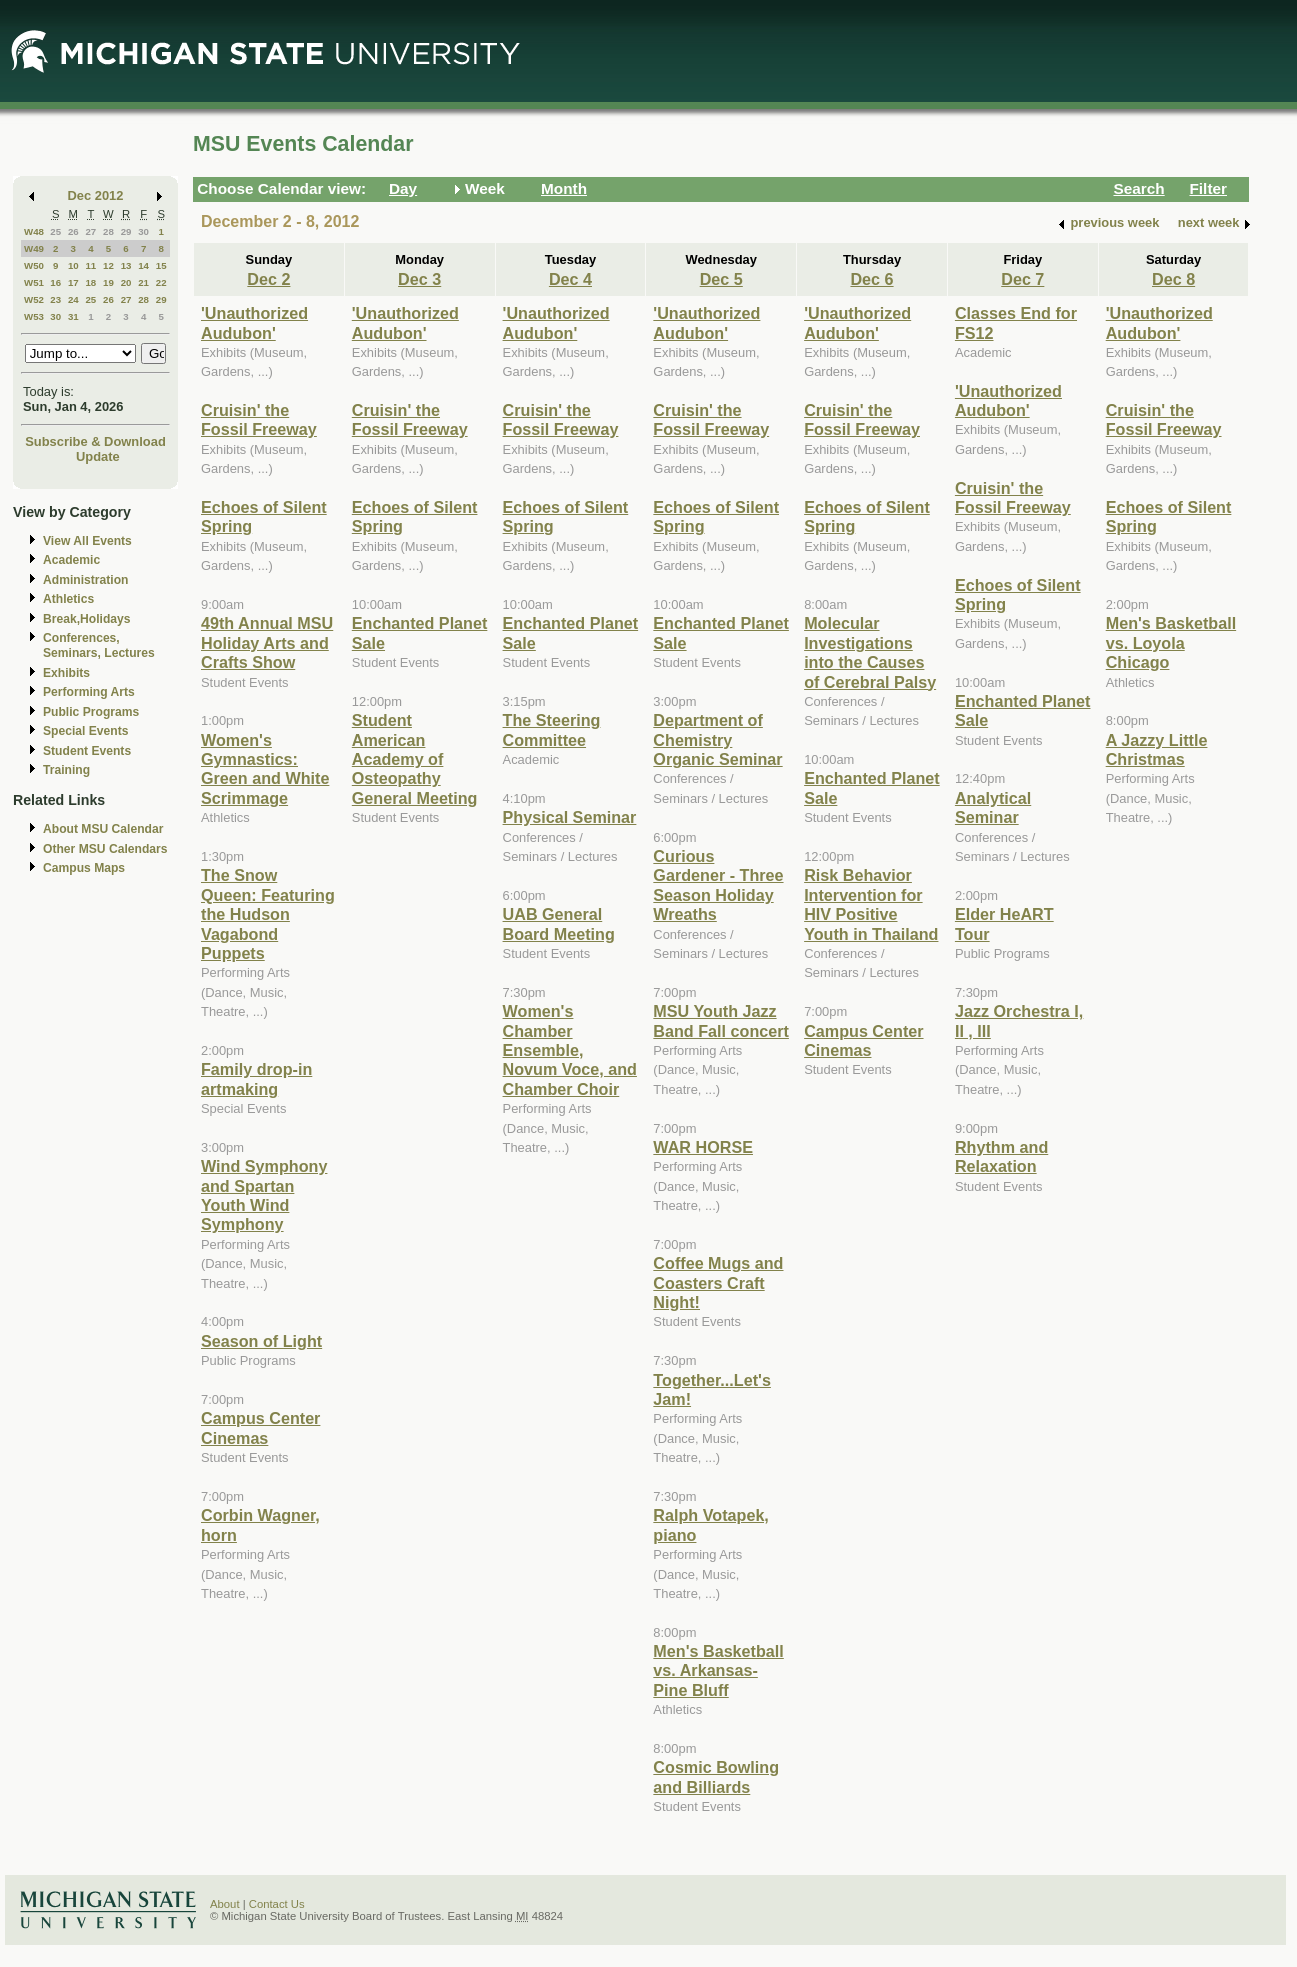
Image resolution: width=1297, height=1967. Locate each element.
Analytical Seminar (993, 807)
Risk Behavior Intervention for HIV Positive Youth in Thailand (871, 904)
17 (73, 282)
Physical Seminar (570, 817)
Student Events (87, 751)
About (225, 1904)
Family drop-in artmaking (256, 1078)
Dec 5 (721, 279)
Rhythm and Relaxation (1001, 1156)
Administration (85, 580)
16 (55, 282)
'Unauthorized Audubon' (254, 322)
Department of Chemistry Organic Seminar (717, 739)
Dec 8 (1173, 279)
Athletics (68, 599)
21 (143, 282)
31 (73, 316)
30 (143, 231)
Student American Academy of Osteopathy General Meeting (415, 759)
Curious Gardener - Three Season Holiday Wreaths (718, 885)
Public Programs (91, 712)
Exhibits (66, 673)
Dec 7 (1022, 279)
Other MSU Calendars (105, 849)
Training (66, 770)
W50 (34, 265)
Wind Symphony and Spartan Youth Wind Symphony (264, 1195)
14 (143, 265)
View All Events (87, 541)
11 (90, 265)
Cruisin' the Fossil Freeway (259, 419)
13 (126, 265)
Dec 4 (570, 279)
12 (108, 265)
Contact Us (277, 1904)
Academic (71, 560)
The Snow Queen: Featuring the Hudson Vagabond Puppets (268, 914)
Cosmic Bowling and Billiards (716, 1776)
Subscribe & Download (95, 441)
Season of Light (261, 1341)
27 (90, 231)
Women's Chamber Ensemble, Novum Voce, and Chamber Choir (570, 1050)
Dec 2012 (96, 195)
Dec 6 (871, 279)
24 (73, 299)
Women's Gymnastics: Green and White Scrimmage (265, 769)
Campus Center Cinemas (260, 1427)
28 (108, 231)
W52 (34, 299)
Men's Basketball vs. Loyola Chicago (1171, 642)
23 (55, 299)
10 (73, 265)
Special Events (85, 731)
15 (161, 265)
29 (126, 231)
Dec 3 (419, 279)
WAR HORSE (703, 1147)
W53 (34, 316)
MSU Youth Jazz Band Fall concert (721, 1020)
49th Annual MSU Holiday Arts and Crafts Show (267, 642)
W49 (34, 248)
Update (98, 456)
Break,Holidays (87, 619)
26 (73, 231)
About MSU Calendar (103, 829)
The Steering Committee (552, 729)
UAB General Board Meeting (559, 923)
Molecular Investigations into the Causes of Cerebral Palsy (870, 652)
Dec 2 (268, 279)
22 (161, 282)
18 (90, 282)
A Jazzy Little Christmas (1157, 749)
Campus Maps (84, 868)
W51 (34, 282)
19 (108, 282)
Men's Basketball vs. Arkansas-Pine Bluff (718, 1670)
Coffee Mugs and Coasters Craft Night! (718, 1282)
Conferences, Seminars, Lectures (99, 645)
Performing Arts (89, 692)
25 (55, 231)
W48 (34, 231)
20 (126, 282)
